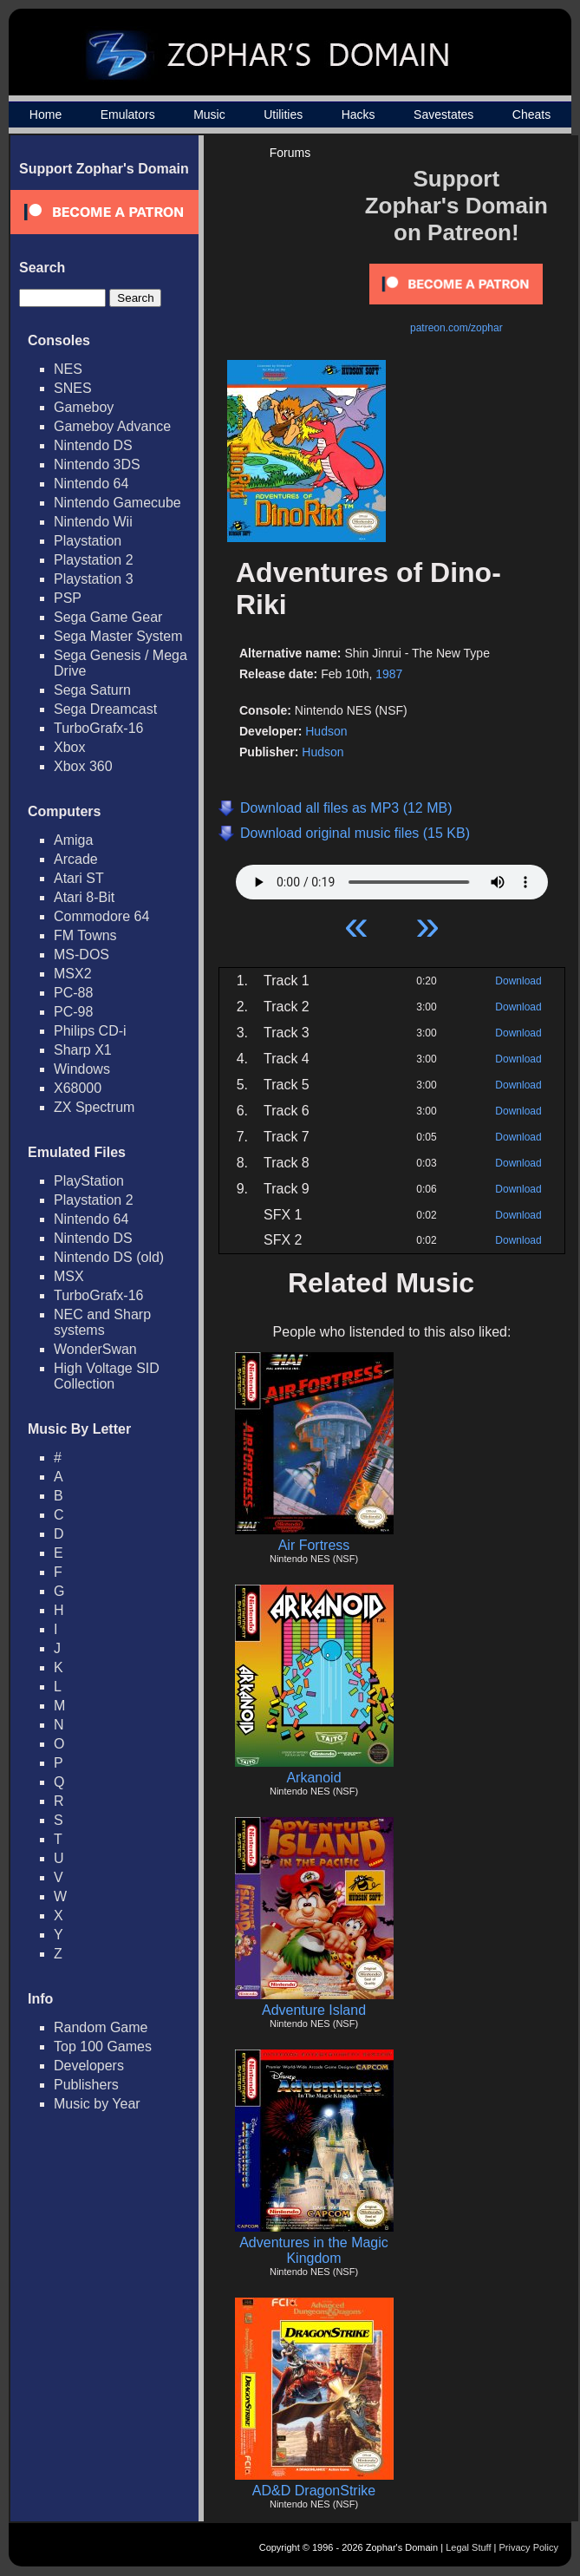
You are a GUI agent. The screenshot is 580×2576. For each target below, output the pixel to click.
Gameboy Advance (112, 426)
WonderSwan (95, 1349)
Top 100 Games (103, 2046)
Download (518, 981)
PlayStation (89, 1181)
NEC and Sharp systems (102, 1322)
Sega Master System (118, 636)
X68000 (77, 1088)
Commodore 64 (101, 916)
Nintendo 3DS (97, 464)
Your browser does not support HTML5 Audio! (392, 877)
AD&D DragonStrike (313, 2490)
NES (68, 369)
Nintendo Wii (93, 521)
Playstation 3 (94, 579)
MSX (69, 1276)
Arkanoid (313, 1777)
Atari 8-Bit (84, 897)
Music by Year (97, 2103)
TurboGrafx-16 (98, 728)
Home (45, 114)
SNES (73, 388)
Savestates (443, 114)
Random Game (101, 2027)
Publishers (86, 2084)
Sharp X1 (83, 1050)
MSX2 (73, 973)
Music (209, 114)
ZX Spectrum (94, 1107)
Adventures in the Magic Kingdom (313, 2250)
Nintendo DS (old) (109, 1257)
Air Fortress (314, 1545)
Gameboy (84, 407)
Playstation (87, 540)
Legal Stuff (468, 2547)
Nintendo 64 (91, 483)
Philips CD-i (90, 1030)
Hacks (358, 114)
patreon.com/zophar (456, 328)
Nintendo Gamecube (117, 502)
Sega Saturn (92, 690)
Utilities (283, 114)
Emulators (128, 114)
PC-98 (73, 1011)
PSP (67, 598)
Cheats (531, 114)
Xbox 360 (83, 766)
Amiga (73, 840)
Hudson (326, 731)
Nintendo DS (93, 445)
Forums (290, 153)
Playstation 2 (94, 559)
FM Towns (85, 935)
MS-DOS (81, 954)
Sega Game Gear (108, 617)
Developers (89, 2065)
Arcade (76, 859)
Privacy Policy (528, 2547)
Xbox (69, 747)
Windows (82, 1069)
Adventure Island (314, 2010)
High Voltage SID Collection (107, 1376)
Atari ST (79, 878)
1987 (388, 674)
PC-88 (73, 992)
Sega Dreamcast (105, 709)
